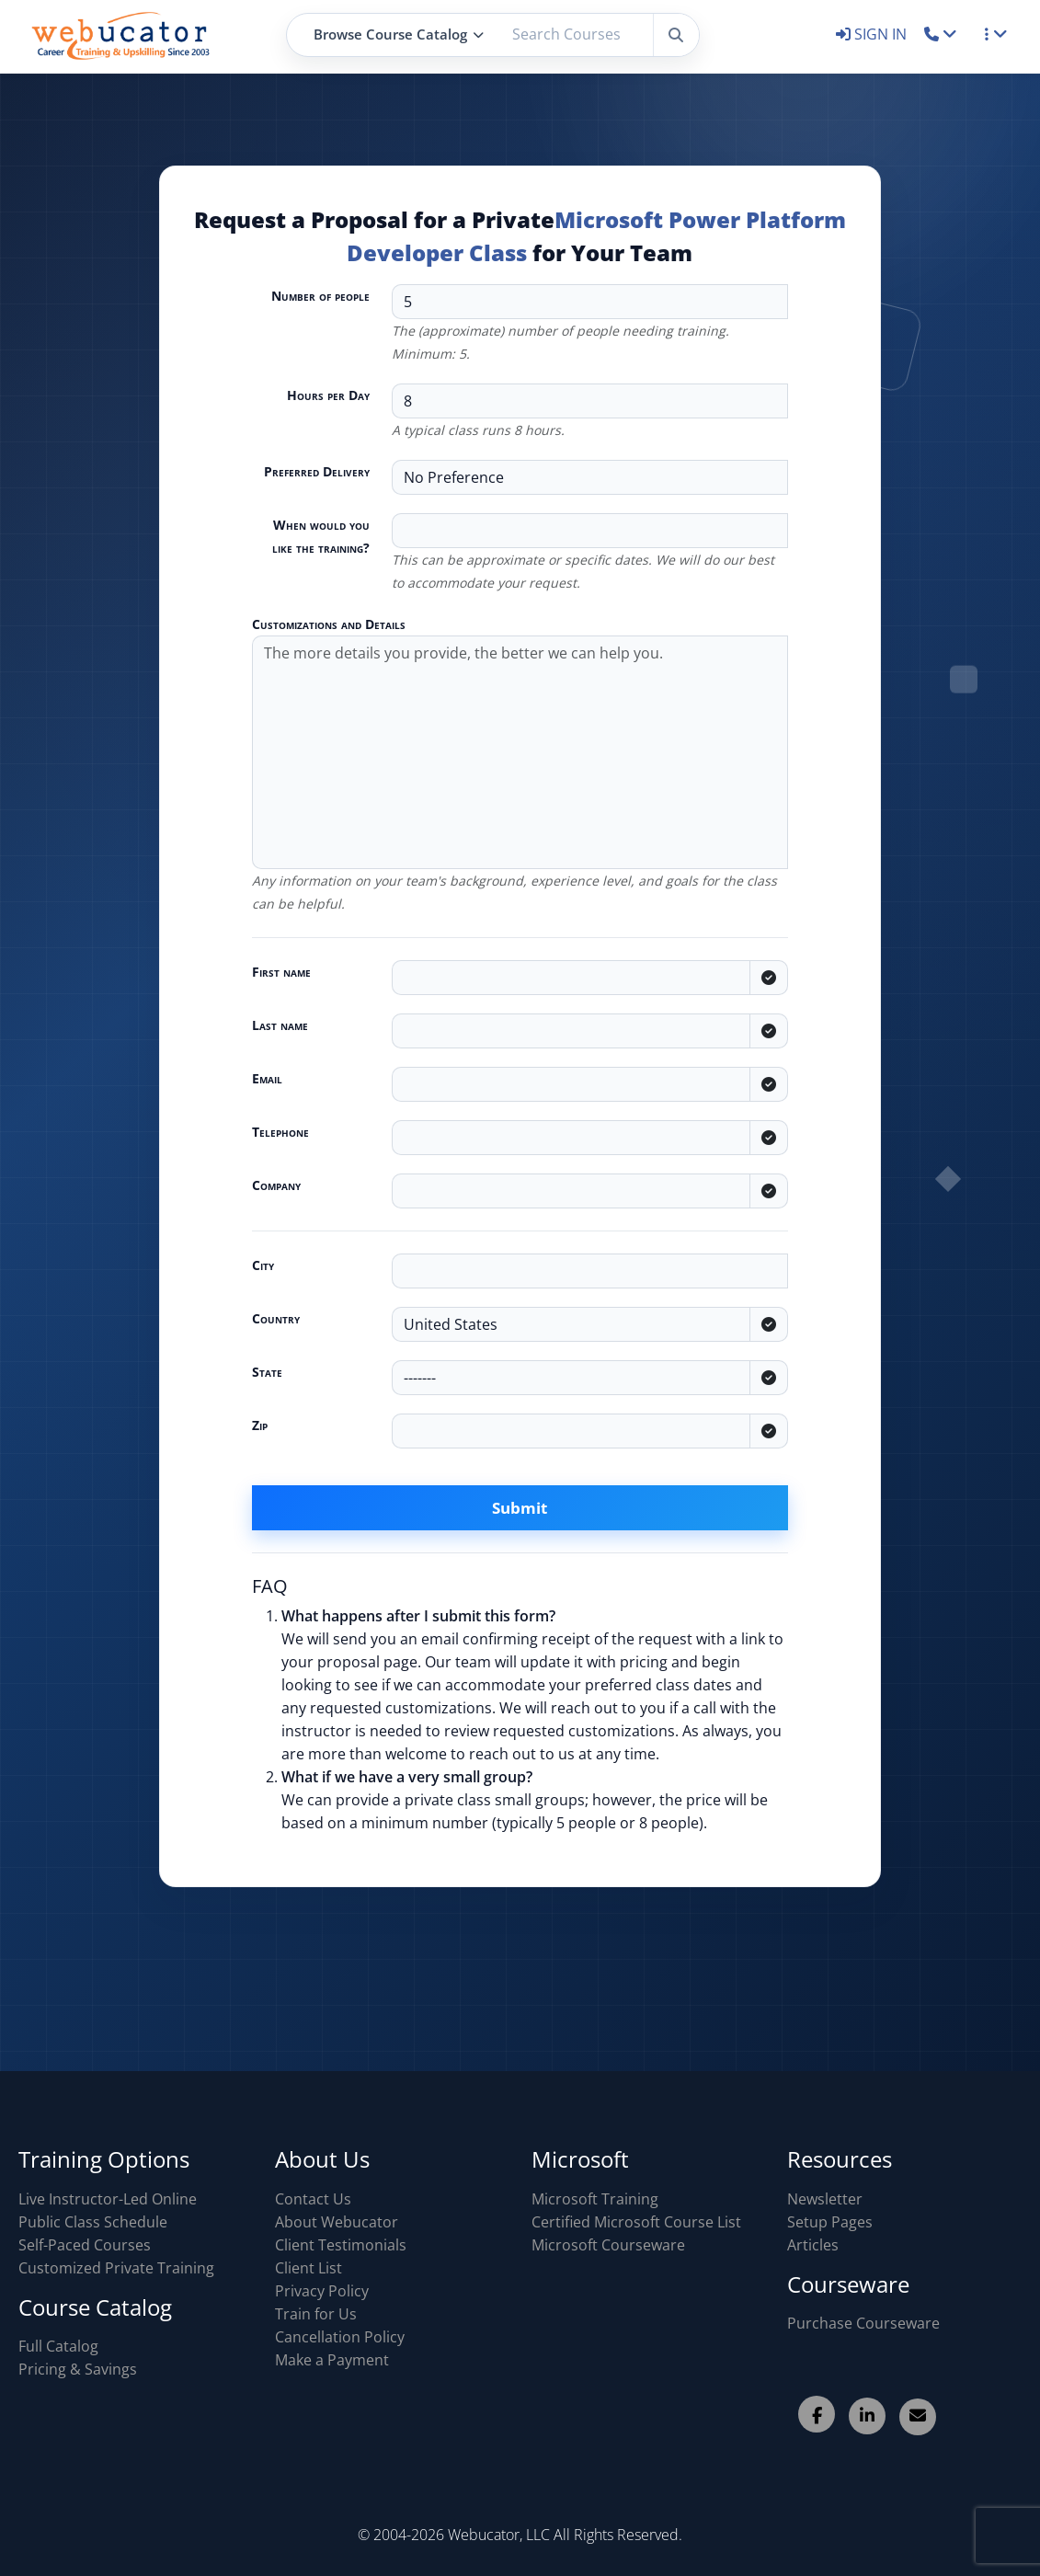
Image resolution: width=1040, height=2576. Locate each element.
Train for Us (316, 2314)
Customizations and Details (329, 624)
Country (276, 1318)
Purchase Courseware (863, 2323)
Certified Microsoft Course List (636, 2222)
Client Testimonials (340, 2245)
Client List (308, 2268)
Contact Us (313, 2199)
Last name (280, 1025)
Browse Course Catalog (399, 34)
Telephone (280, 1131)
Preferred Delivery (317, 471)
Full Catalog (58, 2346)
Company (276, 1185)
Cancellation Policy (340, 2337)
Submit (519, 1507)
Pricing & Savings (77, 2369)
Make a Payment (332, 2360)
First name (281, 971)
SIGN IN (873, 34)
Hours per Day (328, 395)
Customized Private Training (116, 2268)
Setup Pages (830, 2222)
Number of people (320, 295)
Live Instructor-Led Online (107, 2199)
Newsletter (825, 2199)
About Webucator (336, 2222)
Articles (813, 2245)
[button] (941, 34)
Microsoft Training (594, 2199)
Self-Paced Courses (84, 2245)
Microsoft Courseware (608, 2245)
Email (267, 1078)
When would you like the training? (321, 536)
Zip (260, 1425)
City (263, 1265)
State (267, 1371)
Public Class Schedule (92, 2222)
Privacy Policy (322, 2291)
